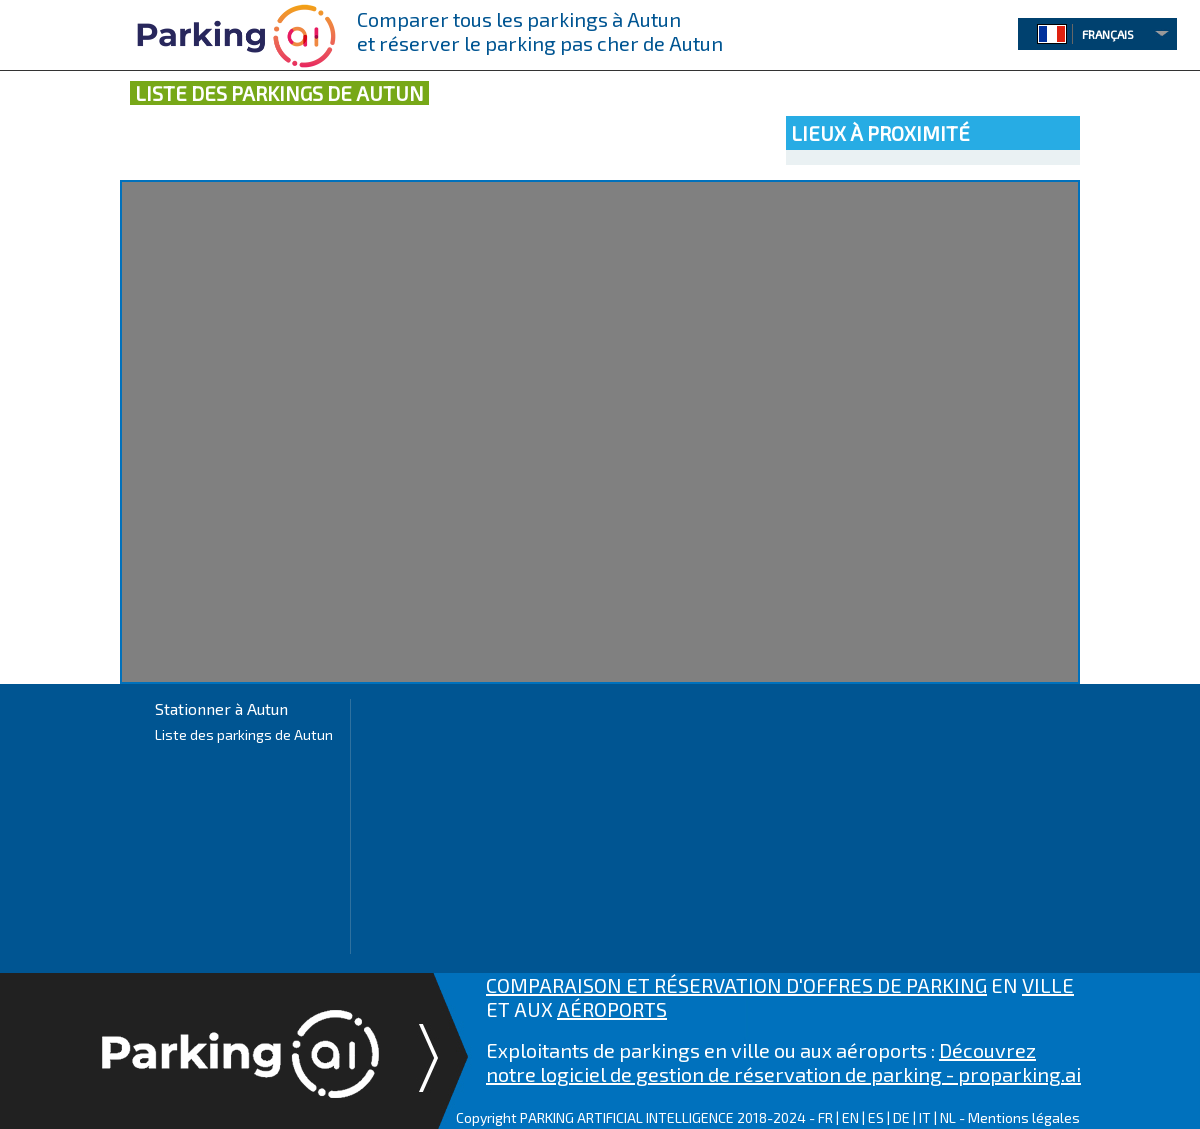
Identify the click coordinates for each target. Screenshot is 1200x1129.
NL (948, 1117)
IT (925, 1117)
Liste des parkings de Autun (244, 734)
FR (825, 1117)
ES (876, 1117)
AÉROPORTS (612, 1009)
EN (850, 1117)
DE (901, 1117)
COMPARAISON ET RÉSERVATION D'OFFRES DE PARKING (736, 985)
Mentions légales (1024, 1117)
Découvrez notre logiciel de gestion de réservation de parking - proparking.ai (783, 1062)
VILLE (1048, 985)
